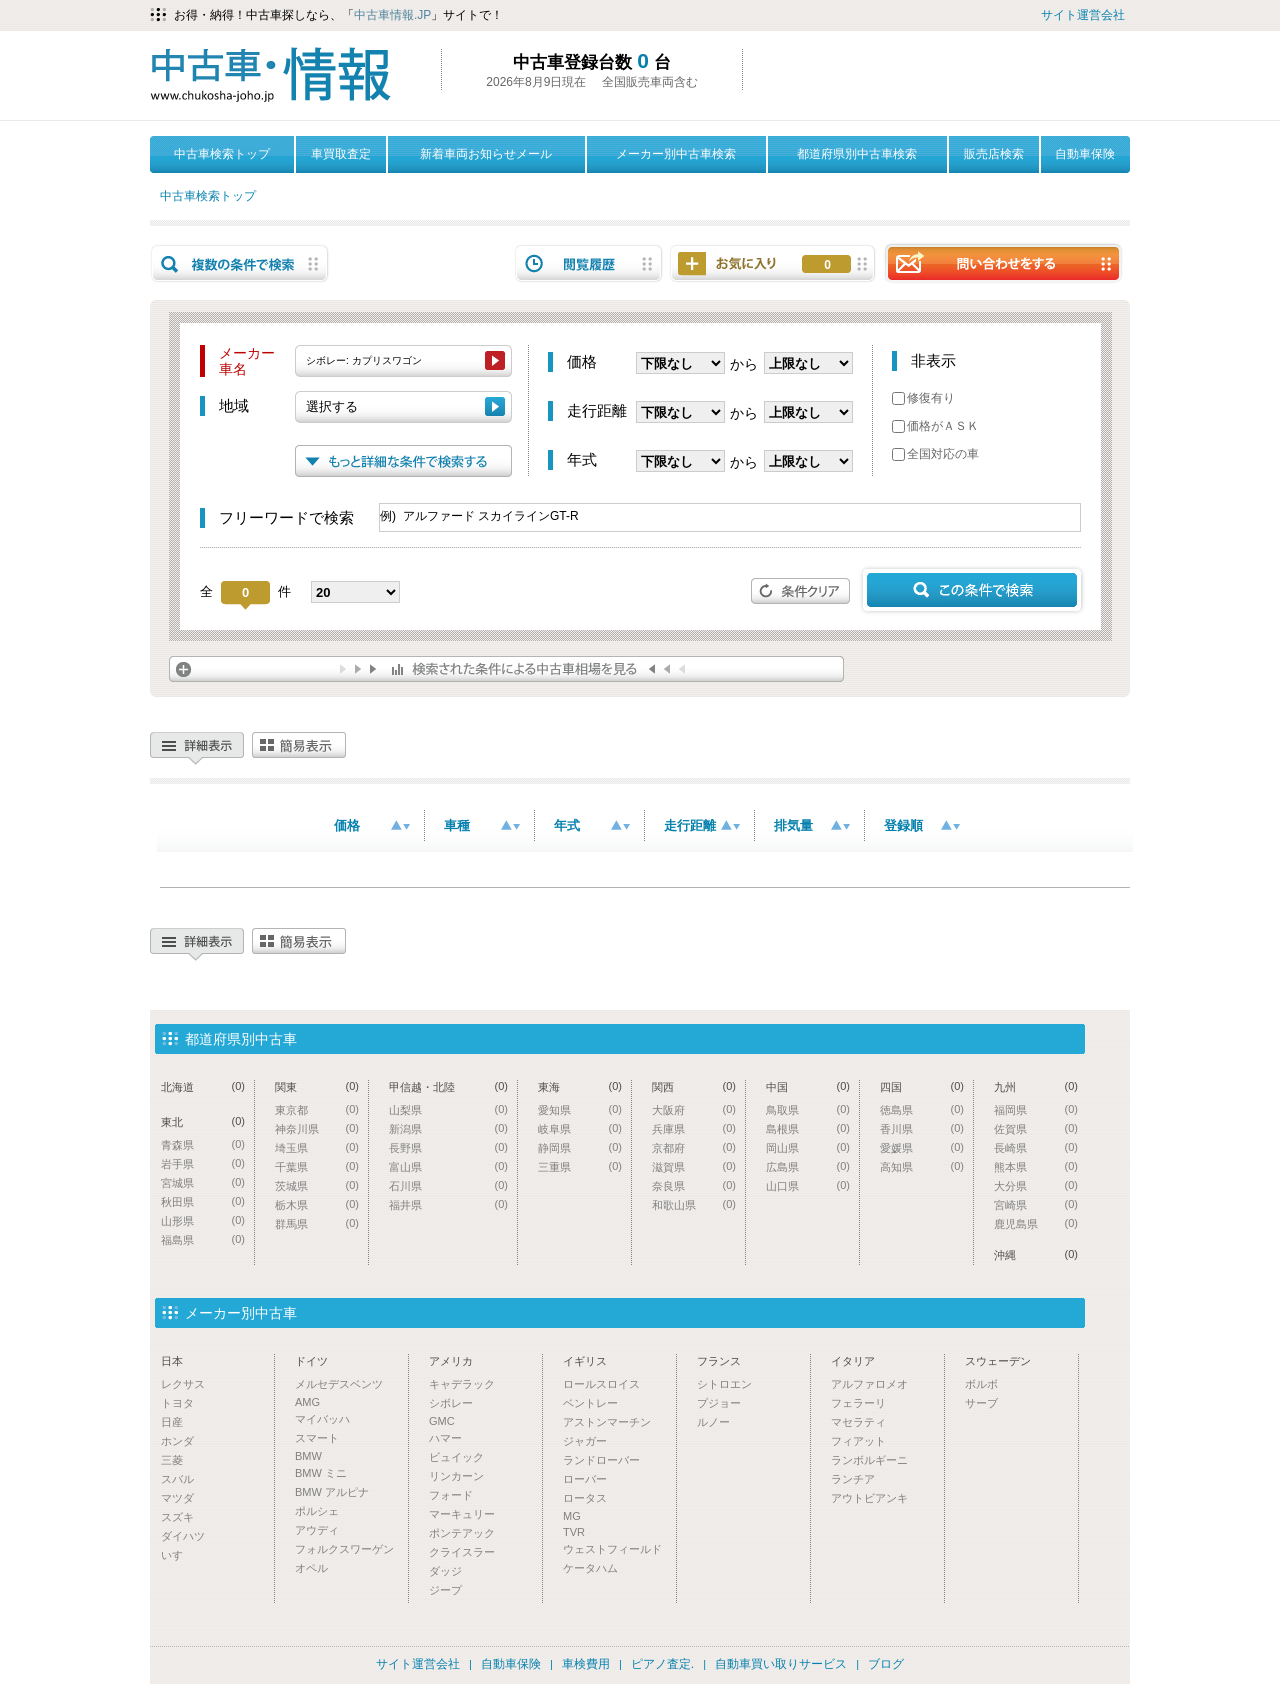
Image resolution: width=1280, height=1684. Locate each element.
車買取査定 (341, 154)
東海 (580, 1086)
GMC (442, 1421)
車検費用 (586, 1664)
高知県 (922, 1166)
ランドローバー (601, 1460)
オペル (311, 1568)
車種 (482, 825)
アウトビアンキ (869, 1498)
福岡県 (1036, 1109)
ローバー (585, 1479)
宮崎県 (1036, 1204)
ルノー (713, 1422)
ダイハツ (183, 1536)
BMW (308, 1456)
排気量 (812, 825)
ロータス (585, 1498)
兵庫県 (694, 1128)
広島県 (808, 1166)
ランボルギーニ (869, 1460)
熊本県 (1036, 1166)
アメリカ (451, 1361)
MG (572, 1516)
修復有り (923, 398)
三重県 (580, 1166)
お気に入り (827, 265)
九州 (1036, 1086)
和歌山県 (694, 1204)
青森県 (203, 1144)
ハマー (445, 1438)
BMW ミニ (321, 1473)
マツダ (177, 1498)
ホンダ (177, 1441)
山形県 (203, 1220)
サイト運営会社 (1083, 15)
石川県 (448, 1185)
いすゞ (177, 1555)
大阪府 (694, 1109)
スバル (177, 1479)
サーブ (981, 1403)
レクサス (183, 1384)
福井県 (448, 1204)
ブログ (886, 1664)
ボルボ (981, 1384)
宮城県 (203, 1182)
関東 (317, 1086)
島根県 (808, 1128)
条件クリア (801, 591)
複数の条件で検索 (240, 263)
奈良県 (694, 1185)
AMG (307, 1402)
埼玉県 (317, 1147)
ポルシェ (317, 1511)
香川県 (922, 1128)
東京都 (317, 1109)
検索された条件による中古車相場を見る (506, 669)
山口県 (808, 1185)
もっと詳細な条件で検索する (403, 461)
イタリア (853, 1361)
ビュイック (456, 1457)
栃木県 (317, 1204)
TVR (574, 1532)
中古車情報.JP (392, 15)
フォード (451, 1495)
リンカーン (456, 1476)
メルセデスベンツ (339, 1384)
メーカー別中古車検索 (676, 154)
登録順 (922, 825)
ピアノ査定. (662, 1664)
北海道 (203, 1086)
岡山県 (808, 1147)
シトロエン (724, 1384)
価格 (372, 825)
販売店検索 (994, 154)
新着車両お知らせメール (486, 154)
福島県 (203, 1239)
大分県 (1036, 1185)
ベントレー (590, 1403)
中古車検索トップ (222, 154)
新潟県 (448, 1128)
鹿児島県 (1036, 1223)
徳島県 (922, 1109)
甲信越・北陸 (448, 1086)
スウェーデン (998, 1361)
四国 (922, 1086)
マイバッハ (322, 1419)
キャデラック (462, 1384)
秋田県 (203, 1201)
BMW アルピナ (332, 1492)
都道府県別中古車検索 (857, 154)
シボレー (451, 1403)
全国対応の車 (935, 454)
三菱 (172, 1460)
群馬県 (317, 1223)
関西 (694, 1086)
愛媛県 (922, 1147)
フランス (719, 1361)
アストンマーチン (607, 1422)
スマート (317, 1438)
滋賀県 (694, 1166)
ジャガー (585, 1441)
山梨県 (448, 1109)
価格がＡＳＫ (935, 426)
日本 (172, 1361)
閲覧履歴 (589, 263)
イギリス (585, 1361)
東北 (203, 1121)
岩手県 (203, 1163)
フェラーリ (858, 1403)
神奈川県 (317, 1128)
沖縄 (1036, 1254)
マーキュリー (462, 1514)
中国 (808, 1086)
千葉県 (317, 1166)
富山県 (448, 1166)
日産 (172, 1422)
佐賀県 (1036, 1128)
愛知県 (580, 1109)
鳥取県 (808, 1109)
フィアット (858, 1441)
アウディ (317, 1530)
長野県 (448, 1147)
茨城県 (317, 1185)
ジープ (445, 1590)
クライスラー (462, 1552)
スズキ (177, 1517)
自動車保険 (1085, 154)
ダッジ (445, 1571)
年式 (592, 825)
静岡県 (580, 1147)
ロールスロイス (601, 1384)
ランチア (853, 1479)
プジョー (719, 1403)
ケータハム (590, 1568)
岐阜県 (580, 1128)
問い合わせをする (1003, 262)
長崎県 (1036, 1147)
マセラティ (858, 1422)
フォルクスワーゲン (344, 1549)
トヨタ (177, 1403)
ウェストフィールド (612, 1549)
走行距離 (702, 825)
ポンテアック (462, 1533)
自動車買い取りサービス (781, 1664)
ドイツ (311, 1361)
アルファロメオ (869, 1384)
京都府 (694, 1147)
